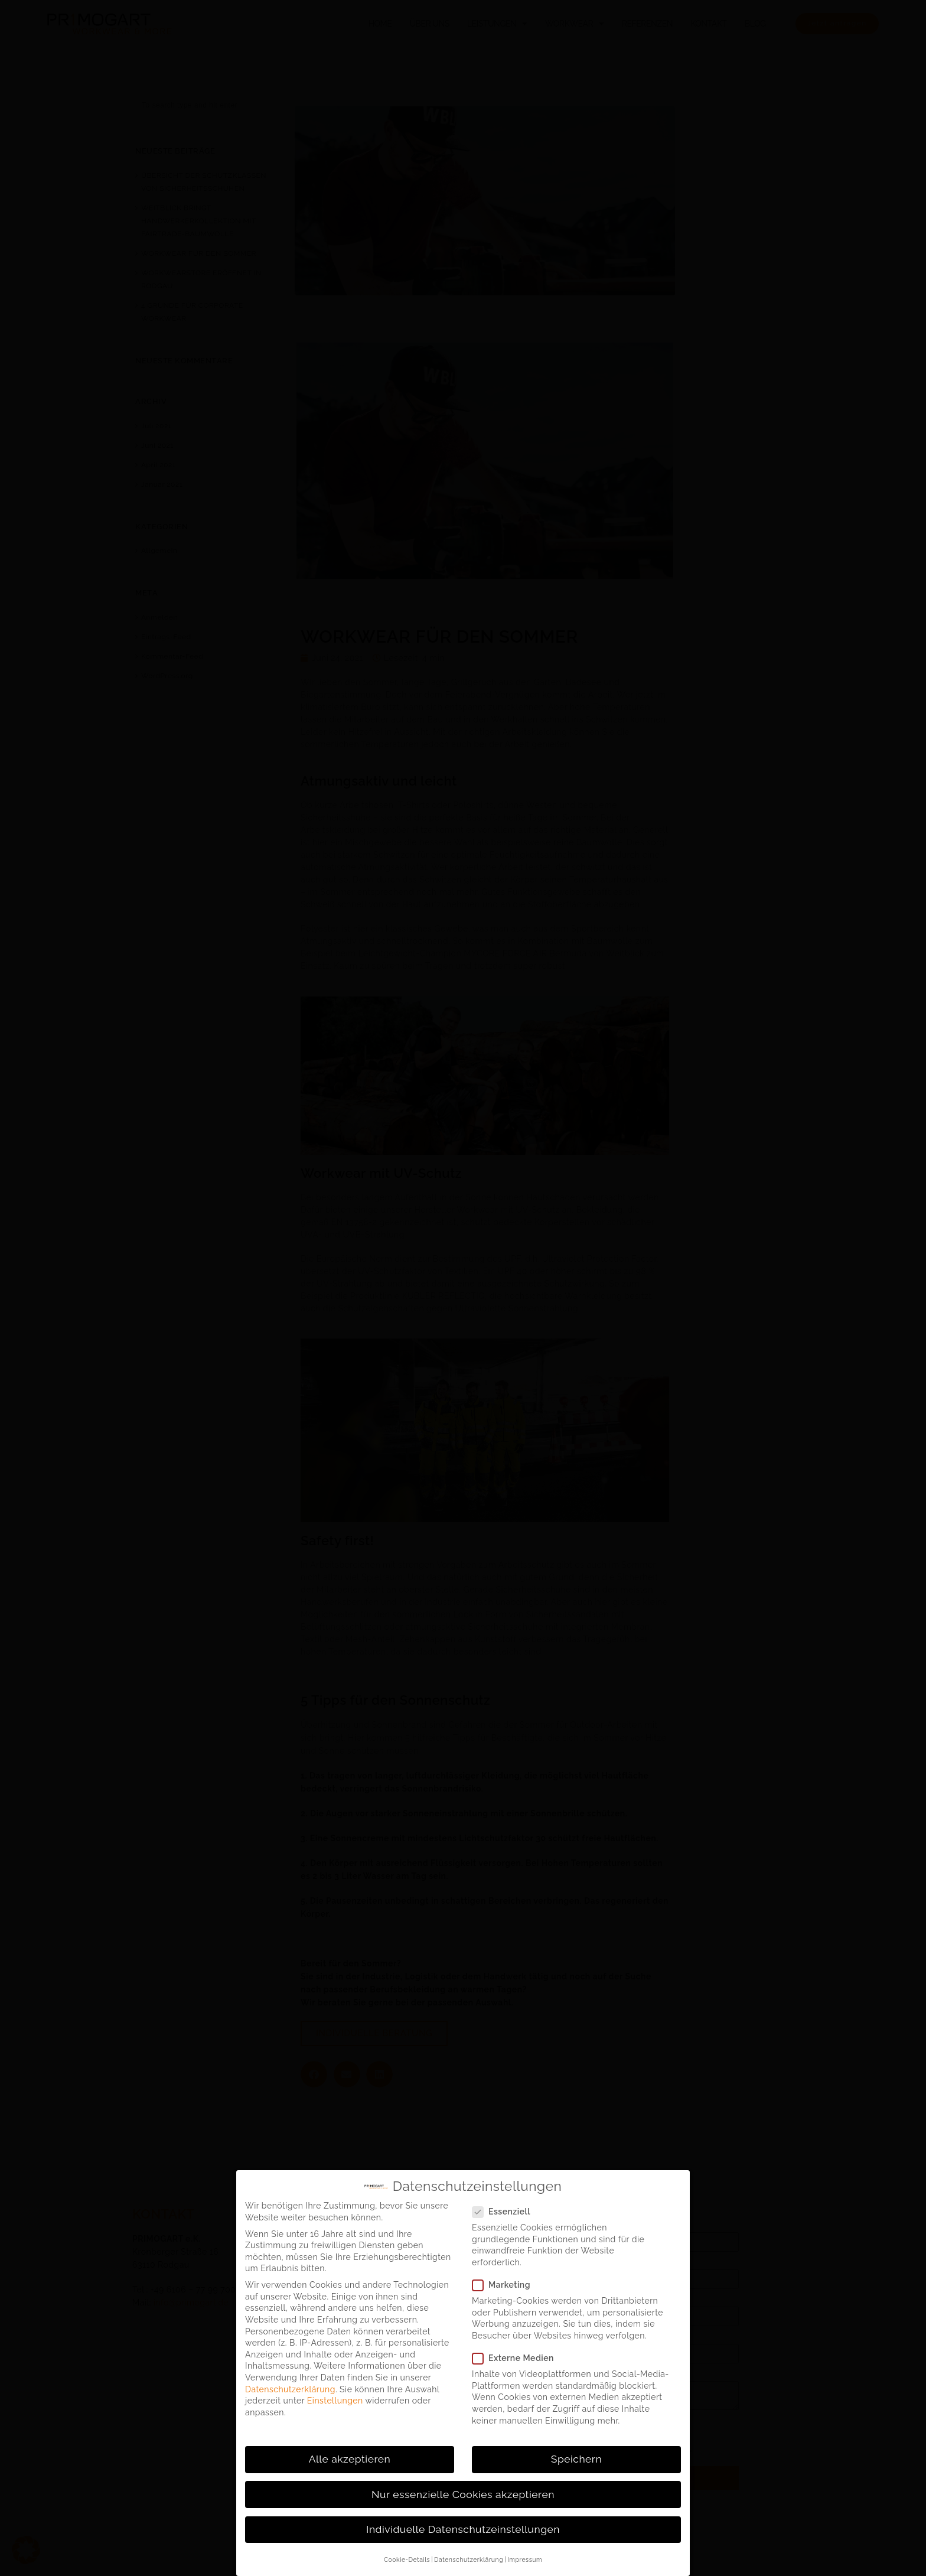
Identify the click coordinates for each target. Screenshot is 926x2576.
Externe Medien (513, 2358)
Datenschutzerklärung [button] (468, 2559)
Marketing (501, 2285)
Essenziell (501, 2211)
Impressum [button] (524, 2559)
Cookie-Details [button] (407, 2559)
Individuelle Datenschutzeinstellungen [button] (463, 2529)
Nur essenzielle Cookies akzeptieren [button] (463, 2494)
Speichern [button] (576, 2459)
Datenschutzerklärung (290, 2389)
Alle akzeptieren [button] (350, 2459)
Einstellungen (335, 2400)
